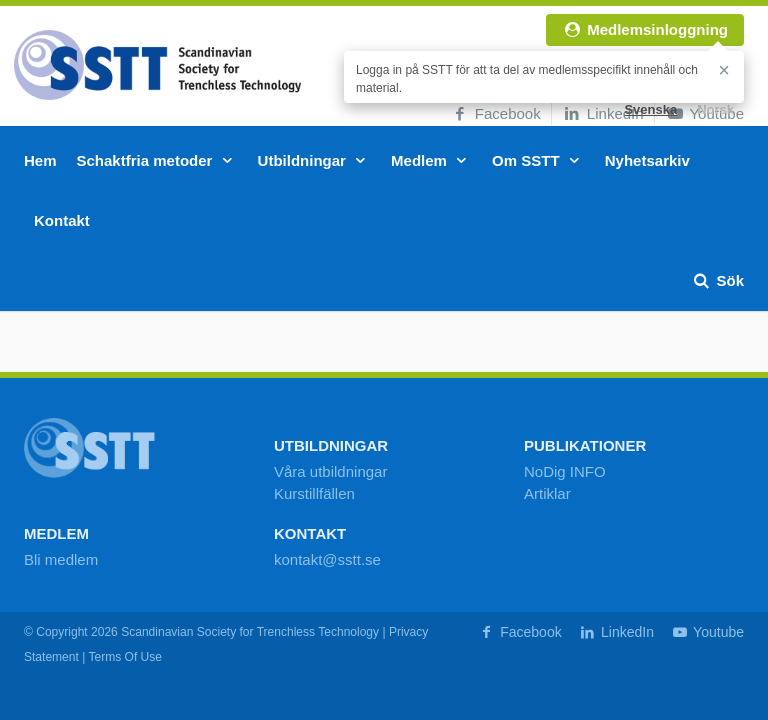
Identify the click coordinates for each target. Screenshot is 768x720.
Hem (40, 160)
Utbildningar (315, 160)
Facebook (495, 113)
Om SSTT (538, 160)
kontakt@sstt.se (327, 559)
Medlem (431, 160)
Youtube (707, 632)
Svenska (650, 109)
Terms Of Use (125, 657)
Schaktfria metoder (157, 160)
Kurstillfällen (314, 493)
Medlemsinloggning (645, 29)
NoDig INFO (565, 471)
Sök (717, 280)
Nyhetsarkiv (647, 160)
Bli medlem (61, 559)
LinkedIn (603, 113)
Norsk (715, 109)
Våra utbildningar (330, 471)
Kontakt (62, 220)
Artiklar (547, 493)
